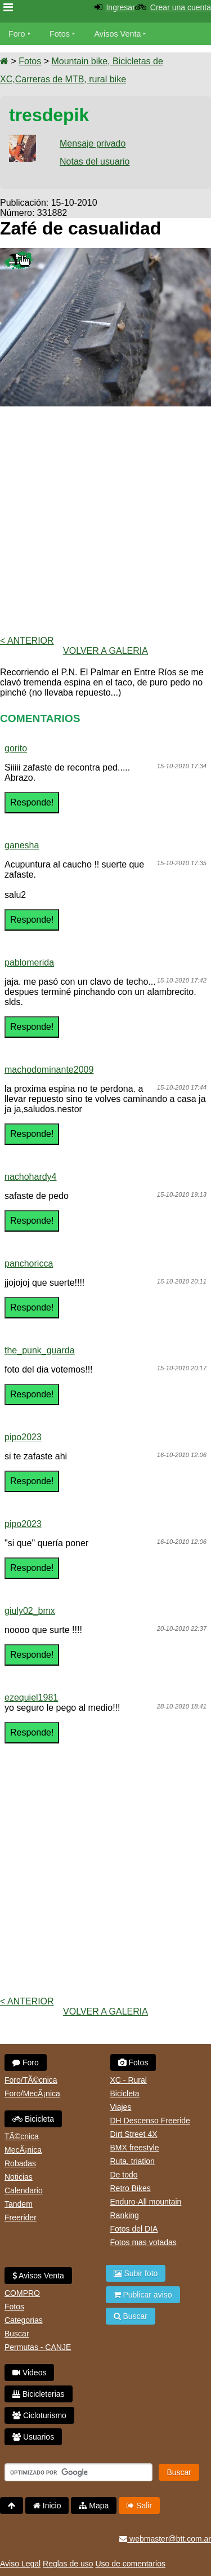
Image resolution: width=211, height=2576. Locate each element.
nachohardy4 (31, 1176)
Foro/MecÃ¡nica (32, 2093)
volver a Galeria (105, 651)
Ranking (124, 2215)
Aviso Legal (20, 2563)
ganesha (22, 845)
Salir (139, 2505)
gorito (16, 748)
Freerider (21, 2217)
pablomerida (29, 962)
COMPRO (22, 2293)
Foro (16, 33)
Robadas (20, 2163)
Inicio (47, 2505)
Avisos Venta (118, 33)
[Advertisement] (105, 521)
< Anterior (27, 640)
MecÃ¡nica (23, 2149)
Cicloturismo (39, 2415)
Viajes (121, 2107)
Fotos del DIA (134, 2228)
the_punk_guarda (40, 1350)
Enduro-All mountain (146, 2201)
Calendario (24, 2190)
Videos (29, 2372)
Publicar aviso (143, 2294)
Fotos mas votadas (143, 2242)
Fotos (60, 33)
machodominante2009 (49, 1069)
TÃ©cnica (22, 2136)
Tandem (19, 2203)
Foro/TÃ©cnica (31, 2079)
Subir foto (136, 2273)
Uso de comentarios (130, 2563)
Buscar (17, 2333)
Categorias (24, 2320)
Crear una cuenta (180, 7)
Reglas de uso (68, 2563)
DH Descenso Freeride (150, 2120)
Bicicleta (33, 2118)
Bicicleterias (38, 2393)
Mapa (94, 2505)
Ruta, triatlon (132, 2161)
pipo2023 (23, 1437)
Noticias (19, 2176)
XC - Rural (128, 2079)
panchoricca (29, 1263)
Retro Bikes (130, 2188)
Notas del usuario (95, 161)
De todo (124, 2174)
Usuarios (33, 2436)
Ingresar (120, 7)
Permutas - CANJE (38, 2347)
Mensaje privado (92, 143)
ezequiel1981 (31, 1697)
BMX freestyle (134, 2147)
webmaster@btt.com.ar (165, 2538)
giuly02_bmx (30, 1610)
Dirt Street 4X (134, 2134)
